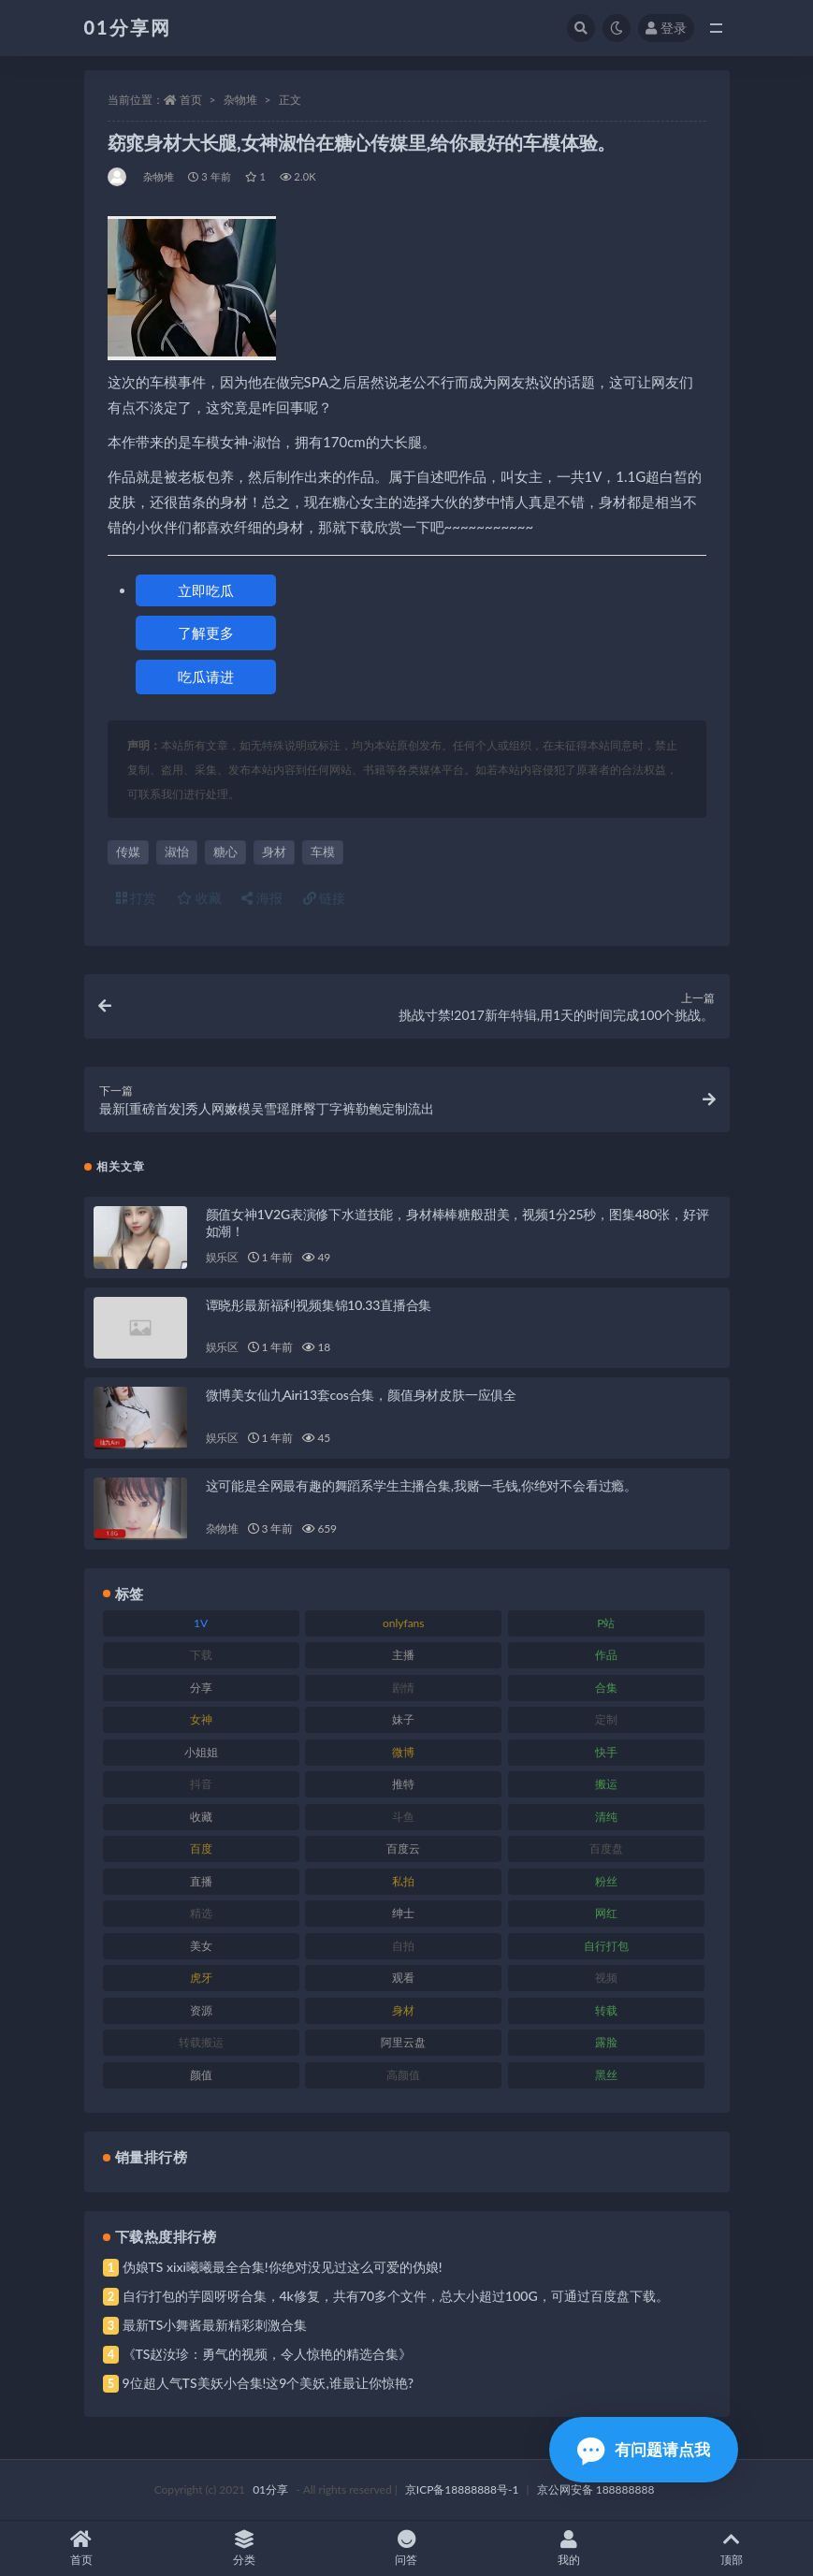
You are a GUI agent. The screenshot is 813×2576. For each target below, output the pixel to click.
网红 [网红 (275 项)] (606, 1913)
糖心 (225, 851)
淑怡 (177, 851)
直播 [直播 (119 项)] (201, 1881)
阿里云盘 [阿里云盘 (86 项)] (403, 2042)
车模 (323, 851)
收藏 (199, 898)
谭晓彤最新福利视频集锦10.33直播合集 (319, 1305)
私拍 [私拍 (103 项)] (403, 1881)
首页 (191, 100)
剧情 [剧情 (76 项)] (403, 1688)
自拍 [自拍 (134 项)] (403, 1946)
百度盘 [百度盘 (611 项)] (606, 1848)
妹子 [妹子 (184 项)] (403, 1719)
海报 (262, 898)
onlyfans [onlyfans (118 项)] (404, 1623)
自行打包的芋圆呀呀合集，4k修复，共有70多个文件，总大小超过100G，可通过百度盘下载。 (396, 2296)
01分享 (270, 2489)
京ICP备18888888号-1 (462, 2489)
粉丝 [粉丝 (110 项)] (606, 1881)
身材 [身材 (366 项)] (403, 2010)
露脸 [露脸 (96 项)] (606, 2042)
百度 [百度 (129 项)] (201, 1848)
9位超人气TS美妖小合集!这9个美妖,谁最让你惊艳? (268, 2383)
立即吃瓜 (206, 590)
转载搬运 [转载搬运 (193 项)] (201, 2042)
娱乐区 (222, 1257)
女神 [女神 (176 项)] (201, 1719)
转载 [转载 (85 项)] (606, 2010)
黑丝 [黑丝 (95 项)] (606, 2075)
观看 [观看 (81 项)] (403, 1978)
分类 (244, 2548)
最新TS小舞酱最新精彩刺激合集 (215, 2325)
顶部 (731, 2548)
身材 (274, 851)
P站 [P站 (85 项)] (606, 1623)
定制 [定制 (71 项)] (606, 1719)
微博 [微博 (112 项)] (403, 1752)
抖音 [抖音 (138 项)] (201, 1784)
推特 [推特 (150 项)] (403, 1784)
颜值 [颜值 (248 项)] (201, 2075)
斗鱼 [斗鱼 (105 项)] (403, 1817)
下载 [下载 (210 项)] (201, 1655)
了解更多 (206, 632)
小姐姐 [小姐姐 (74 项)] (201, 1752)
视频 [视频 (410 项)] (606, 1978)
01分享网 (127, 27)
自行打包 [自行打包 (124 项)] (606, 1946)
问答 (407, 2548)
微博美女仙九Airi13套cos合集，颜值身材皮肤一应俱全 (361, 1395)
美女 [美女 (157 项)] (201, 1946)
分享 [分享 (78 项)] (201, 1688)
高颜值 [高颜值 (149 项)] (403, 2075)
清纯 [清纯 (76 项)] (606, 1817)
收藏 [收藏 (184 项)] (201, 1817)
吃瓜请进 (206, 676)
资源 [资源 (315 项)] (201, 2010)
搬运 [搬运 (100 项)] (606, 1784)
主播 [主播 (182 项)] (403, 1655)
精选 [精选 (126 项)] (201, 1913)
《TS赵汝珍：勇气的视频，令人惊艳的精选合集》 (268, 2354)
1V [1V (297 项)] (201, 1623)
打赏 (136, 898)
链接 (324, 898)
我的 (568, 2548)
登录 (666, 28)
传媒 (128, 851)
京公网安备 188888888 (596, 2489)
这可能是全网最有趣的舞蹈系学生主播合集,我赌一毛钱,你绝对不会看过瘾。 (421, 1485)
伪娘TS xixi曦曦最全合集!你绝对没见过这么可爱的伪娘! (283, 2267)
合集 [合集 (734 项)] (606, 1688)
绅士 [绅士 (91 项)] (403, 1913)
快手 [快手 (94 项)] (606, 1752)
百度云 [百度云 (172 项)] (403, 1848)
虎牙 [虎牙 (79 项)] (201, 1978)
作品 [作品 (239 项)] (606, 1655)
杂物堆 (240, 100)
